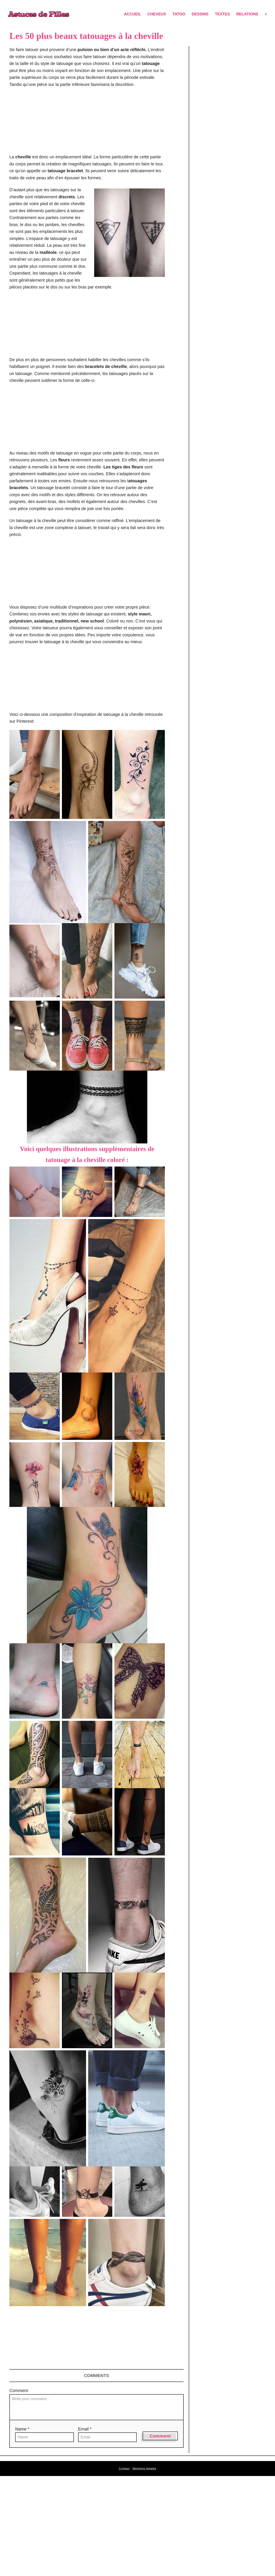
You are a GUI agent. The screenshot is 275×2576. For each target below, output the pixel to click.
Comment (18, 2390)
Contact (124, 2468)
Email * (85, 2429)
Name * (22, 2429)
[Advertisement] (87, 123)
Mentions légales (144, 2468)
